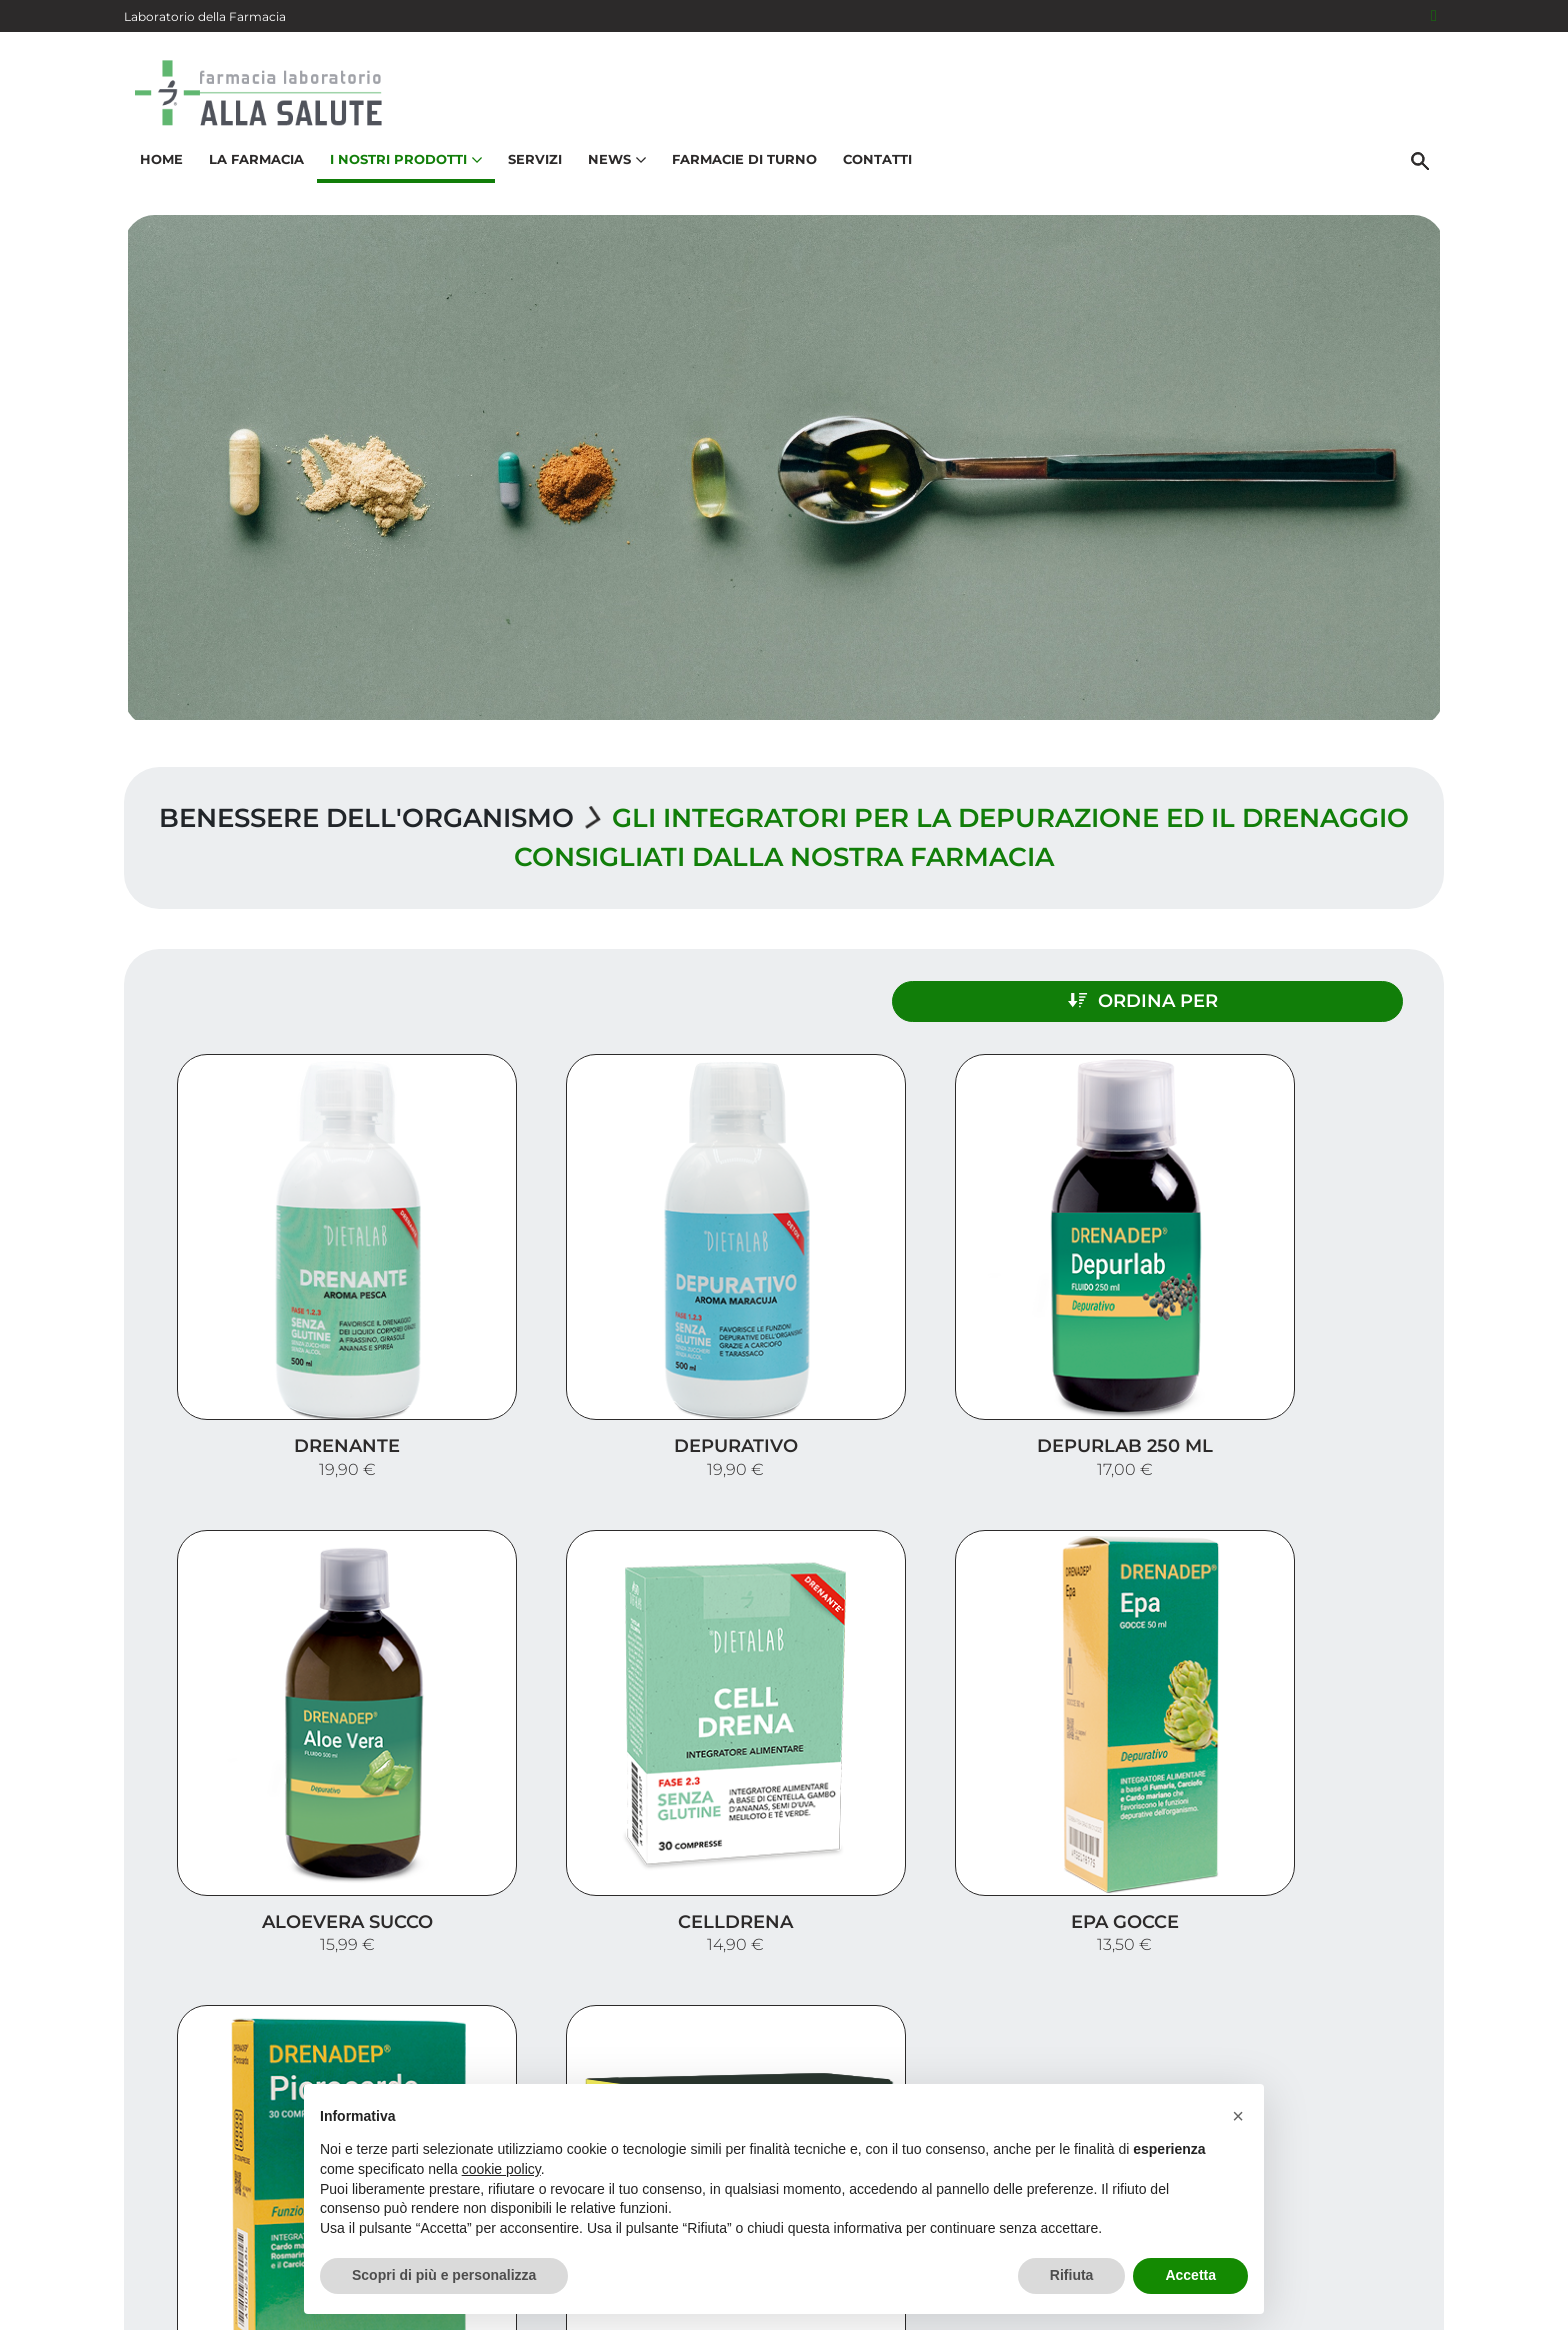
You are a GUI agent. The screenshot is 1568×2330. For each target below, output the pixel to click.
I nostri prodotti (1350, 2014)
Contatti (874, 166)
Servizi (532, 166)
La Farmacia (253, 166)
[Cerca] (1423, 167)
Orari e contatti (1355, 2078)
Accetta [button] (1190, 2275)
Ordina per (1248, 997)
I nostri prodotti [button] (403, 166)
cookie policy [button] (501, 2169)
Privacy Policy (1281, 2304)
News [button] (614, 166)
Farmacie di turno (741, 166)
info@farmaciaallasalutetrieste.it (287, 2220)
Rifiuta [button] (1072, 2275)
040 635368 (209, 2182)
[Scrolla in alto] (1522, 2249)
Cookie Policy (1387, 2304)
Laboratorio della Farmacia (205, 16)
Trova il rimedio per (1335, 2046)
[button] (1238, 2116)
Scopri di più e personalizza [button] (444, 2275)
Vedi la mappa (664, 2067)
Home (158, 166)
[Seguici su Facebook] (1434, 16)
